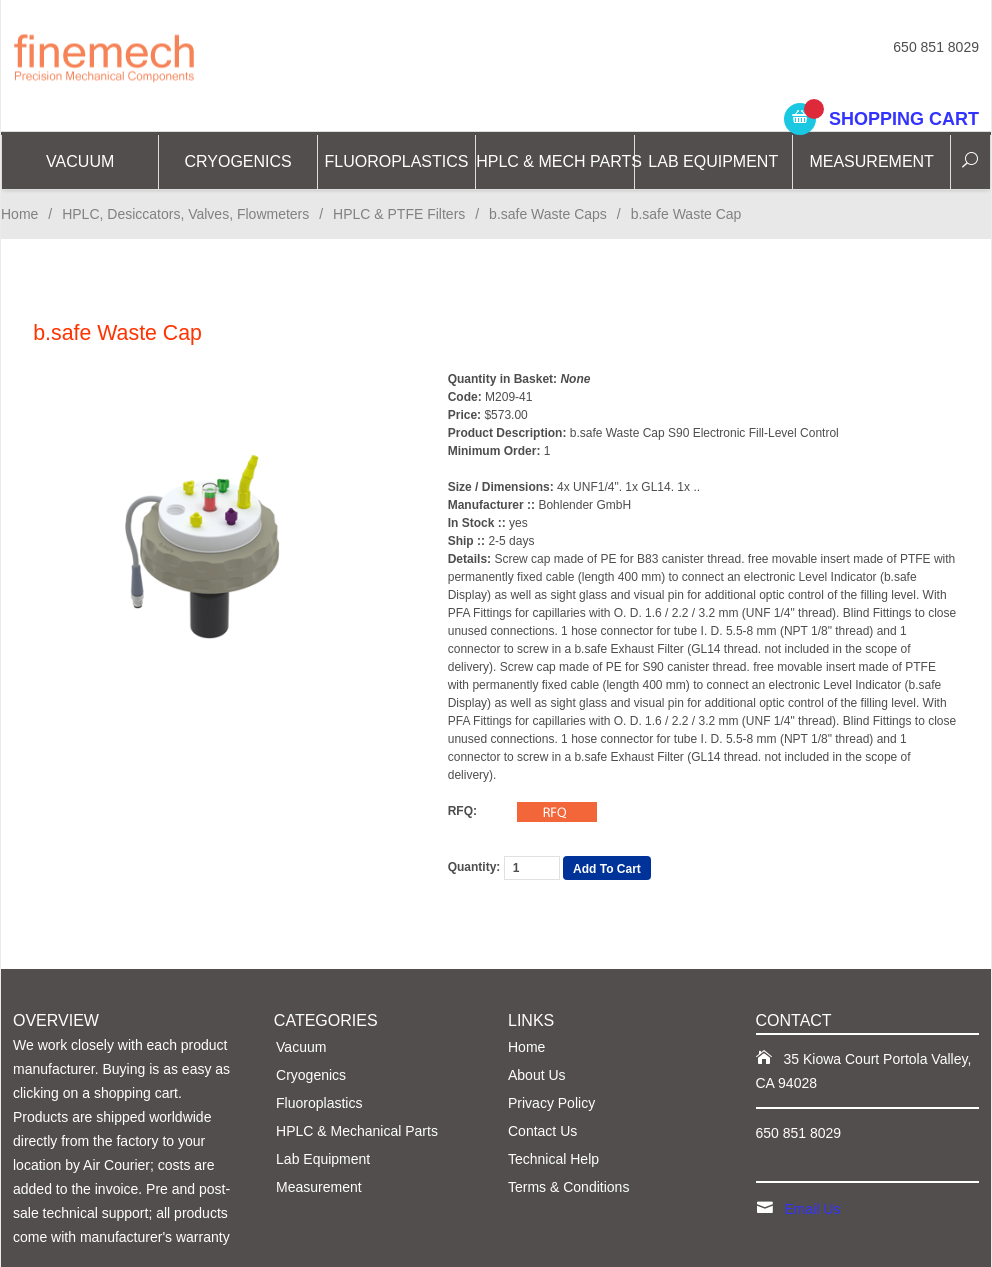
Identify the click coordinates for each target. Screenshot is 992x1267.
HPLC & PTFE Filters (399, 214)
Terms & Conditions (568, 1187)
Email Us (813, 1209)
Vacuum (80, 161)
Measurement (871, 161)
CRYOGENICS (237, 161)
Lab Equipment (713, 161)
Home (19, 214)
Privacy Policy (551, 1103)
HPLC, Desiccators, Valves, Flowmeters (185, 214)
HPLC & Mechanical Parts (357, 1131)
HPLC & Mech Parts (555, 161)
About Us (537, 1075)
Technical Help (553, 1159)
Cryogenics (311, 1075)
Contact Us (542, 1131)
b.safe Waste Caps (548, 214)
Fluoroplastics (396, 161)
